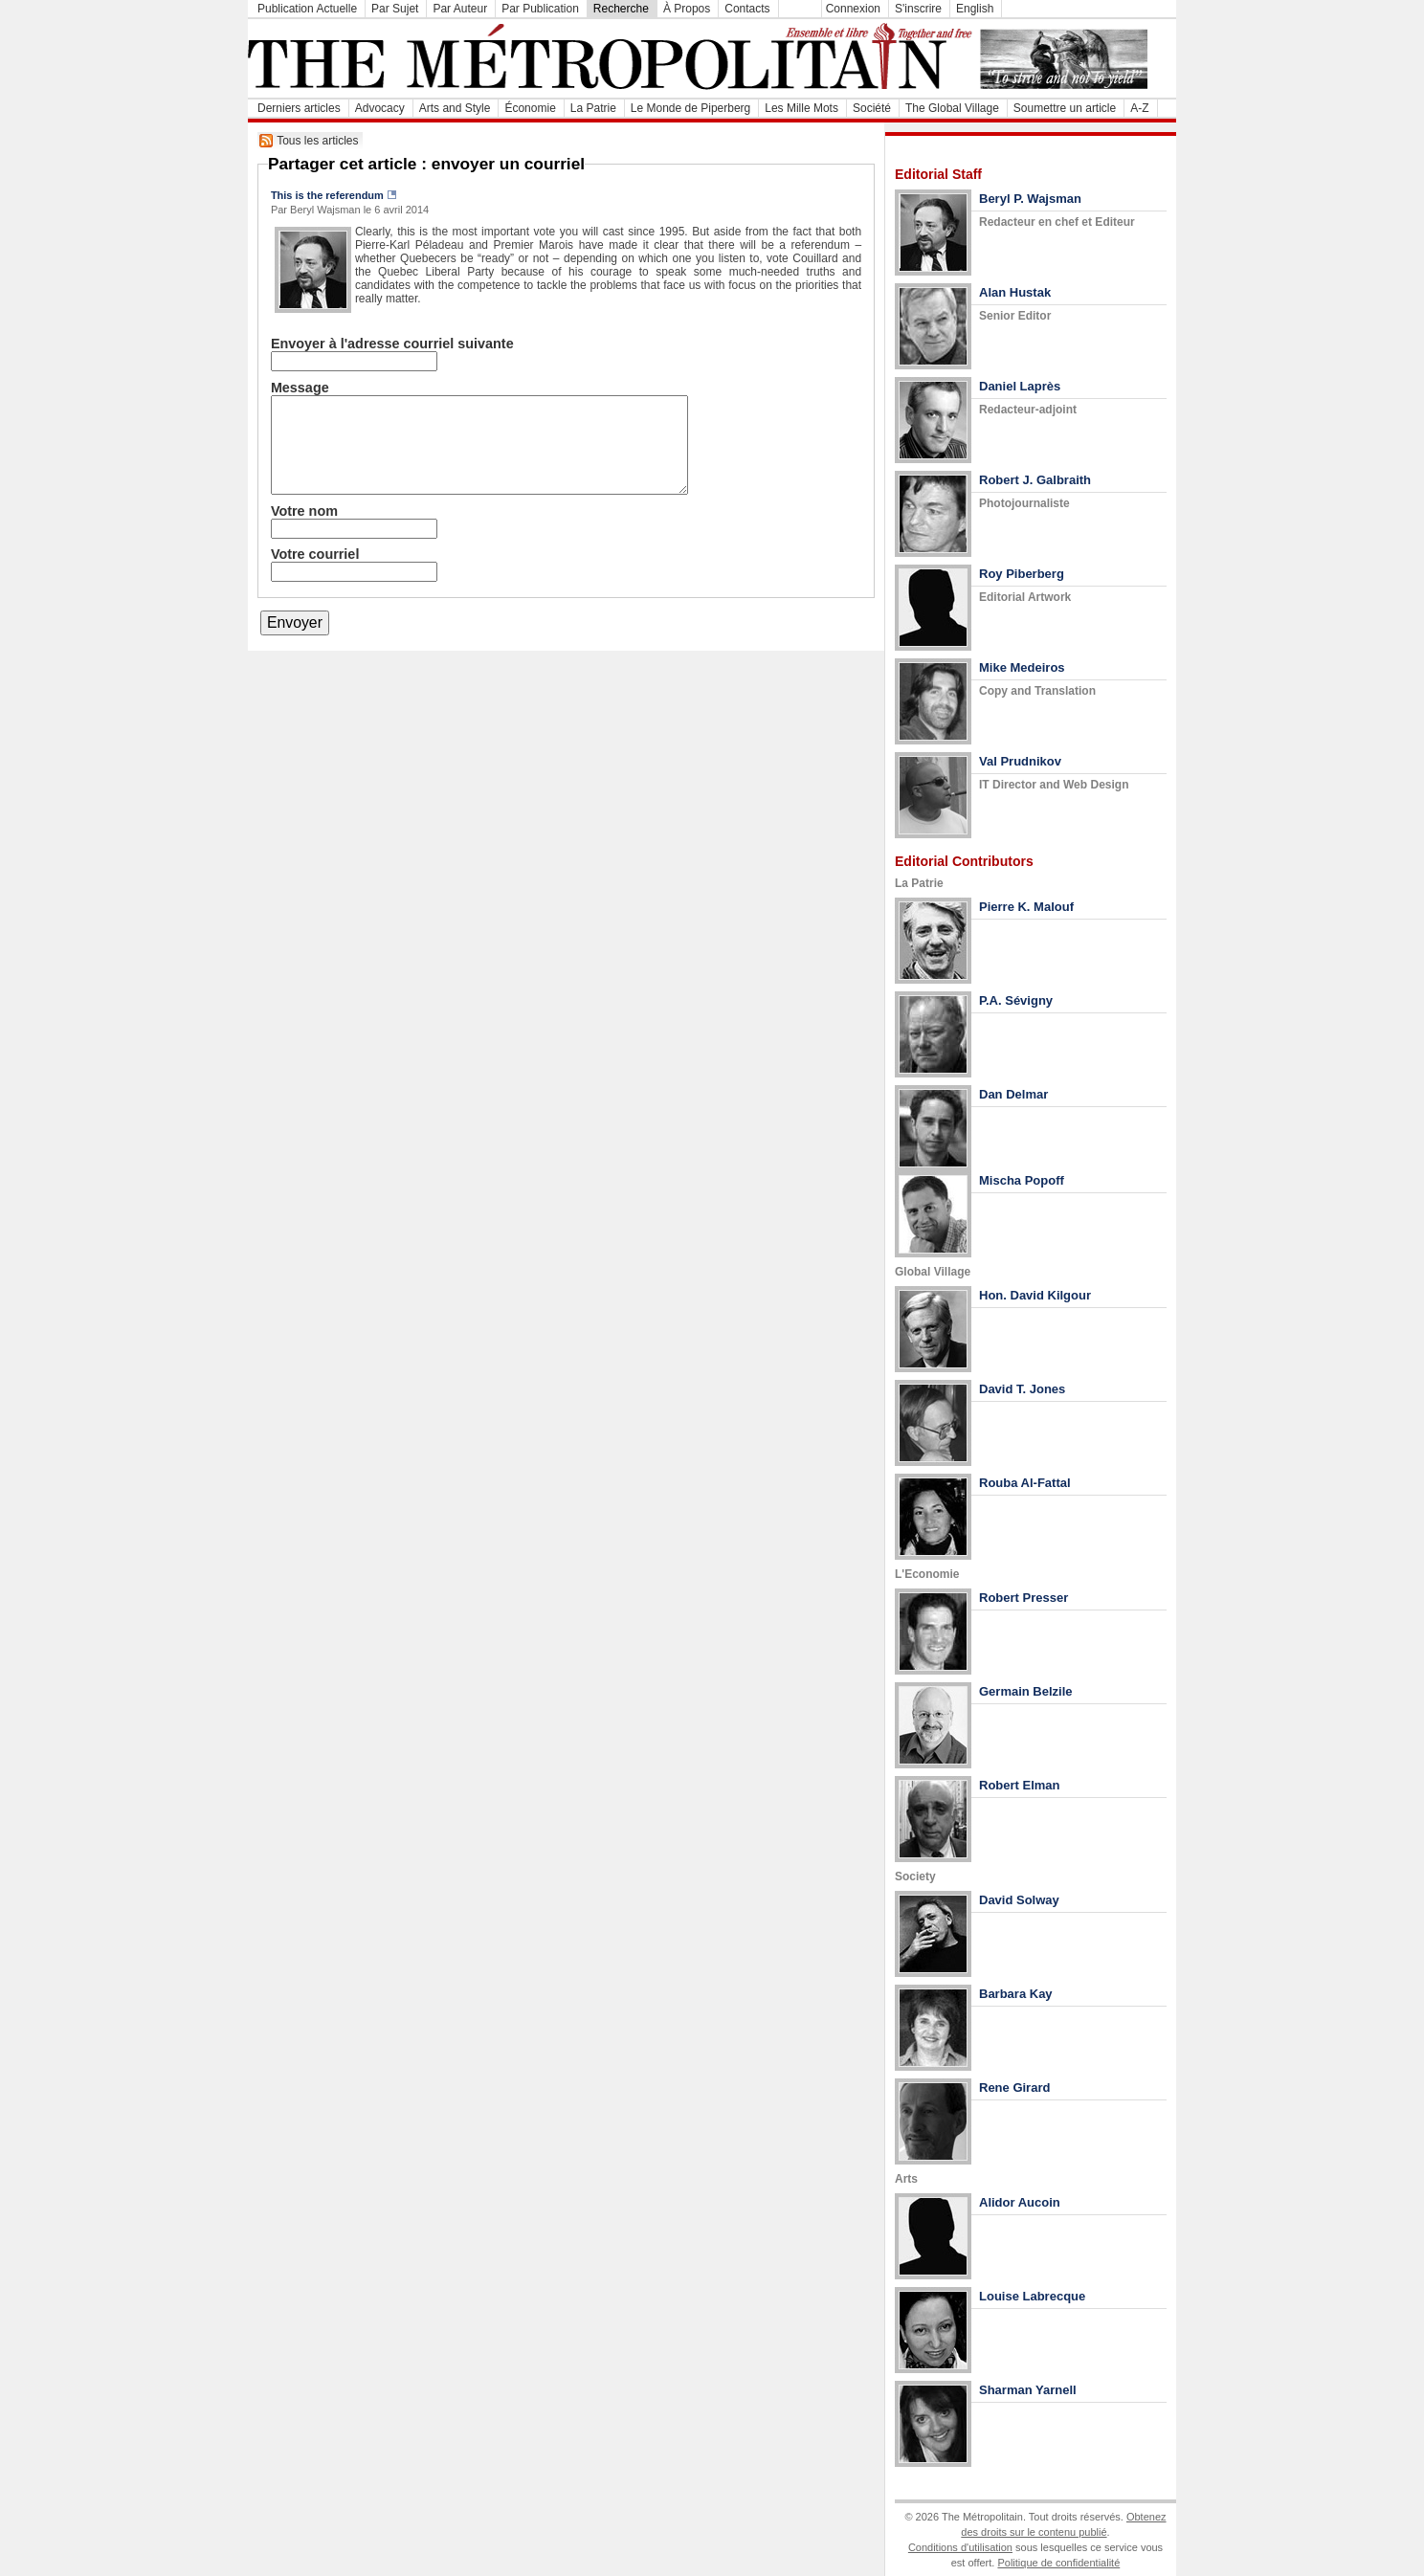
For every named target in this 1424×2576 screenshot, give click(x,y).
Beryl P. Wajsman (1030, 198)
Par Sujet (394, 8)
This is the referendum (327, 195)
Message (300, 387)
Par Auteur (460, 8)
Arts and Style (455, 108)
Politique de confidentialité (1058, 2562)
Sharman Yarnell (1028, 2390)
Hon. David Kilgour (1035, 1295)
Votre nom (304, 511)
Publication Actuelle (307, 8)
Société (872, 108)
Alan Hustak (1015, 292)
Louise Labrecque (1032, 2296)
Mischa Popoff (1021, 1180)
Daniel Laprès (1019, 386)
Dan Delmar (1013, 1094)
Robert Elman (1019, 1785)
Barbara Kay (1016, 1994)
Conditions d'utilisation (960, 2547)
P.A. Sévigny (1016, 1000)
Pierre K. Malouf (1026, 906)
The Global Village (952, 108)
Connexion (853, 8)
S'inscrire (918, 8)
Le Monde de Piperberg (690, 108)
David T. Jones (1022, 1389)
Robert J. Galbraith (1035, 480)
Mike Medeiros (1022, 667)
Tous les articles (317, 140)
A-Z (1139, 108)
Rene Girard (1014, 2087)
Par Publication (540, 8)
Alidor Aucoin (1019, 2202)
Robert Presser (1023, 1597)
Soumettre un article (1064, 108)
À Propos (686, 8)
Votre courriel (315, 554)
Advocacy (380, 108)
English (974, 8)
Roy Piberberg (1021, 573)
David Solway (1019, 1900)
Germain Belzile (1026, 1691)
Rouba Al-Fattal (1025, 1483)
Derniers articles (299, 108)
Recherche (621, 8)
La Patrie (593, 108)
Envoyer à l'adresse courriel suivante (392, 343)
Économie (529, 108)
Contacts (746, 8)
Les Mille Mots (801, 108)
